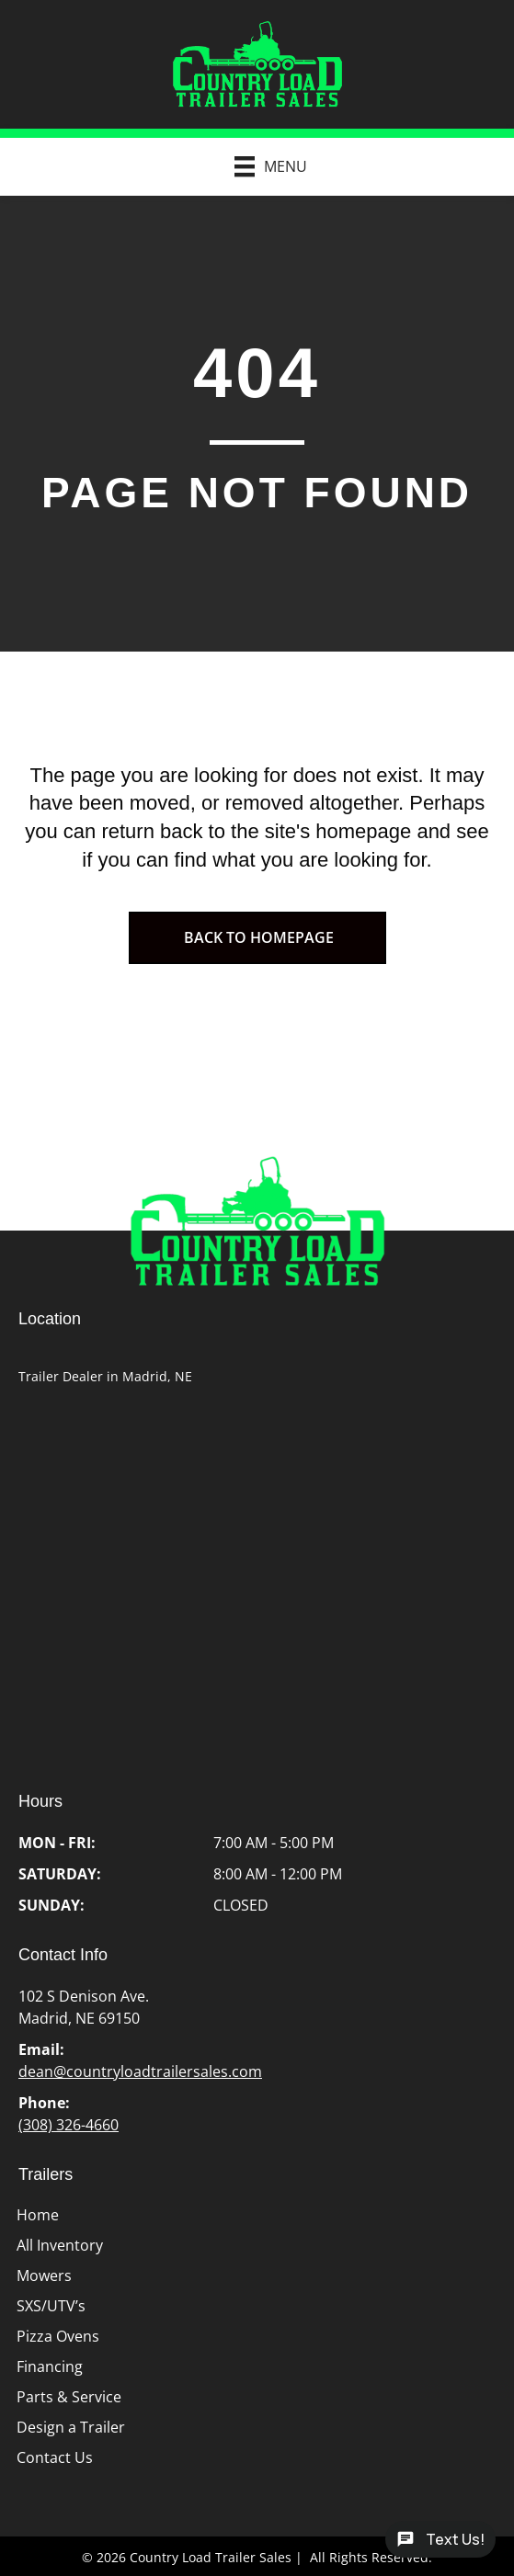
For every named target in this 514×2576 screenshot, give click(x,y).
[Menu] (261, 166)
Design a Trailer (71, 2427)
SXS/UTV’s (51, 2306)
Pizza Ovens (58, 2336)
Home (38, 2215)
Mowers (44, 2275)
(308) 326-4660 (68, 2125)
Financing (50, 2366)
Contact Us (55, 2457)
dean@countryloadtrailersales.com (140, 2071)
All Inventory (60, 2245)
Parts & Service (69, 2397)
